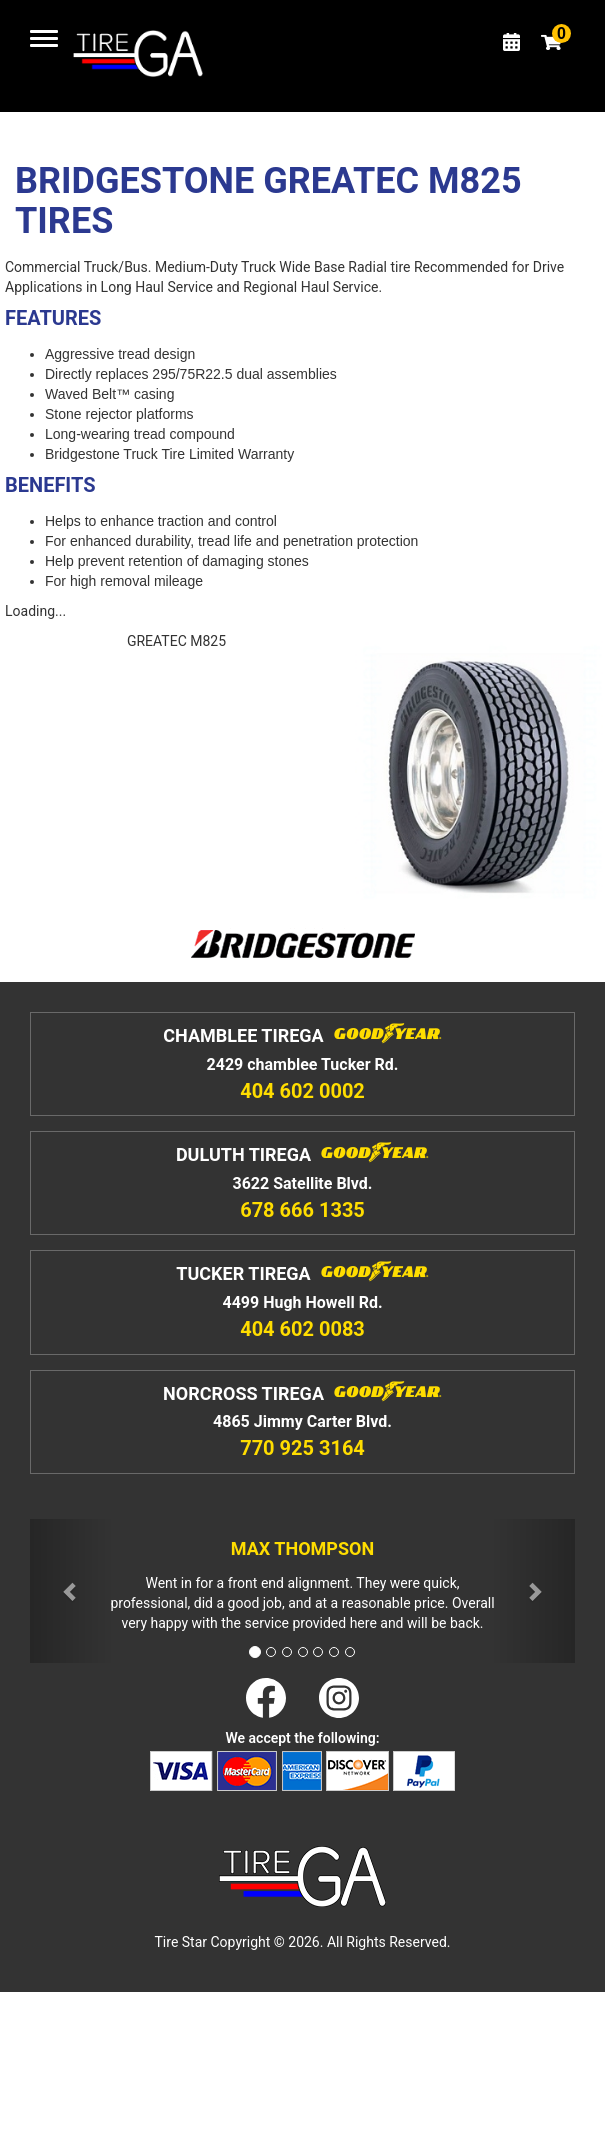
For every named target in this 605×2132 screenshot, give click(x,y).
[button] (71, 1591)
